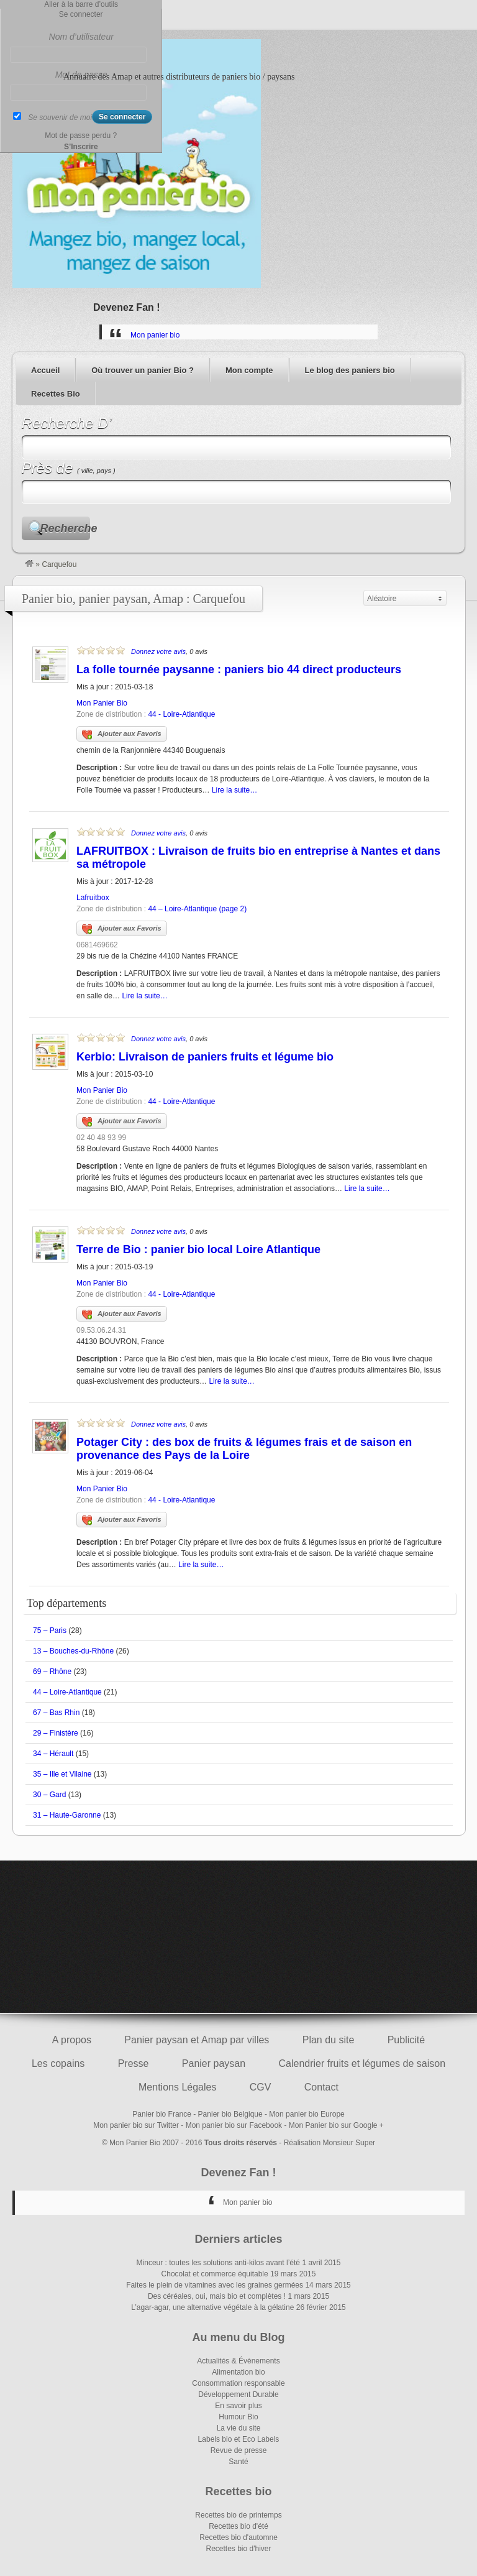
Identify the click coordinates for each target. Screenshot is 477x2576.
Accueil (45, 370)
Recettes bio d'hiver (238, 2548)
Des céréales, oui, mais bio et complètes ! (217, 2296)
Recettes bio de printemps (238, 2515)
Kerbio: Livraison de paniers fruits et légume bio (205, 1057)
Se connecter (81, 14)
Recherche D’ (67, 423)
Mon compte (249, 370)
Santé (238, 2461)
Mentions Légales (177, 2087)
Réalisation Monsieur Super (329, 2142)
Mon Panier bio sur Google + (336, 2125)
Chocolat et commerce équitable (214, 2274)
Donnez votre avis (158, 651)
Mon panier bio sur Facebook (234, 2125)
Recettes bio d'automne (238, 2537)
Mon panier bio (154, 335)
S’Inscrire (81, 146)
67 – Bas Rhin (56, 1712)
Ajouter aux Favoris (121, 735)
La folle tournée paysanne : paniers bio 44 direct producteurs (238, 669)
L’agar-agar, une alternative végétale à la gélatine (212, 2307)
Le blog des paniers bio (350, 370)
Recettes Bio (55, 393)
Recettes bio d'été (238, 2526)
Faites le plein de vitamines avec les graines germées (214, 2285)
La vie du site (239, 2428)
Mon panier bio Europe (306, 2114)
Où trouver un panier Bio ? (142, 370)
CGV (260, 2087)
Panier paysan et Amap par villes (196, 2040)
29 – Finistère (55, 1733)
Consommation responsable (238, 2383)
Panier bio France (161, 2114)
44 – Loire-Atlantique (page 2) (197, 908)
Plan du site (328, 2040)
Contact (321, 2087)
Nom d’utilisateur (81, 37)
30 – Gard (49, 1794)
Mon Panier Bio (101, 703)
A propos (71, 2040)
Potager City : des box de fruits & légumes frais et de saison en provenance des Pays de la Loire (244, 1448)
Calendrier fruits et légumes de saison (361, 2063)
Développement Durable (238, 2394)
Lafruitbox (92, 897)
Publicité (406, 2040)
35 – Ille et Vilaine (62, 1774)
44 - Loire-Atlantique (181, 714)
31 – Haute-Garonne (67, 1815)
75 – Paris (49, 1630)
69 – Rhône (52, 1671)
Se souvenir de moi (60, 117)
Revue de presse (239, 2450)
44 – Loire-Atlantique (67, 1692)
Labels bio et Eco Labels (238, 2439)
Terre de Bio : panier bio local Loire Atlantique (198, 1249)
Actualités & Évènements (238, 2361)
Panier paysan (213, 2063)
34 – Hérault (53, 1753)
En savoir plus (238, 2405)
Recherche (65, 528)
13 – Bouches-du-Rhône (73, 1651)
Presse (133, 2063)
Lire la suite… (234, 790)
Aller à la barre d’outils (81, 4)
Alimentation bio (238, 2372)
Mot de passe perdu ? (81, 135)
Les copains (58, 2063)
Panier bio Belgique (230, 2114)
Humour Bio (238, 2417)
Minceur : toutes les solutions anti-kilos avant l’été (218, 2262)
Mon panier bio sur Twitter (136, 2125)
